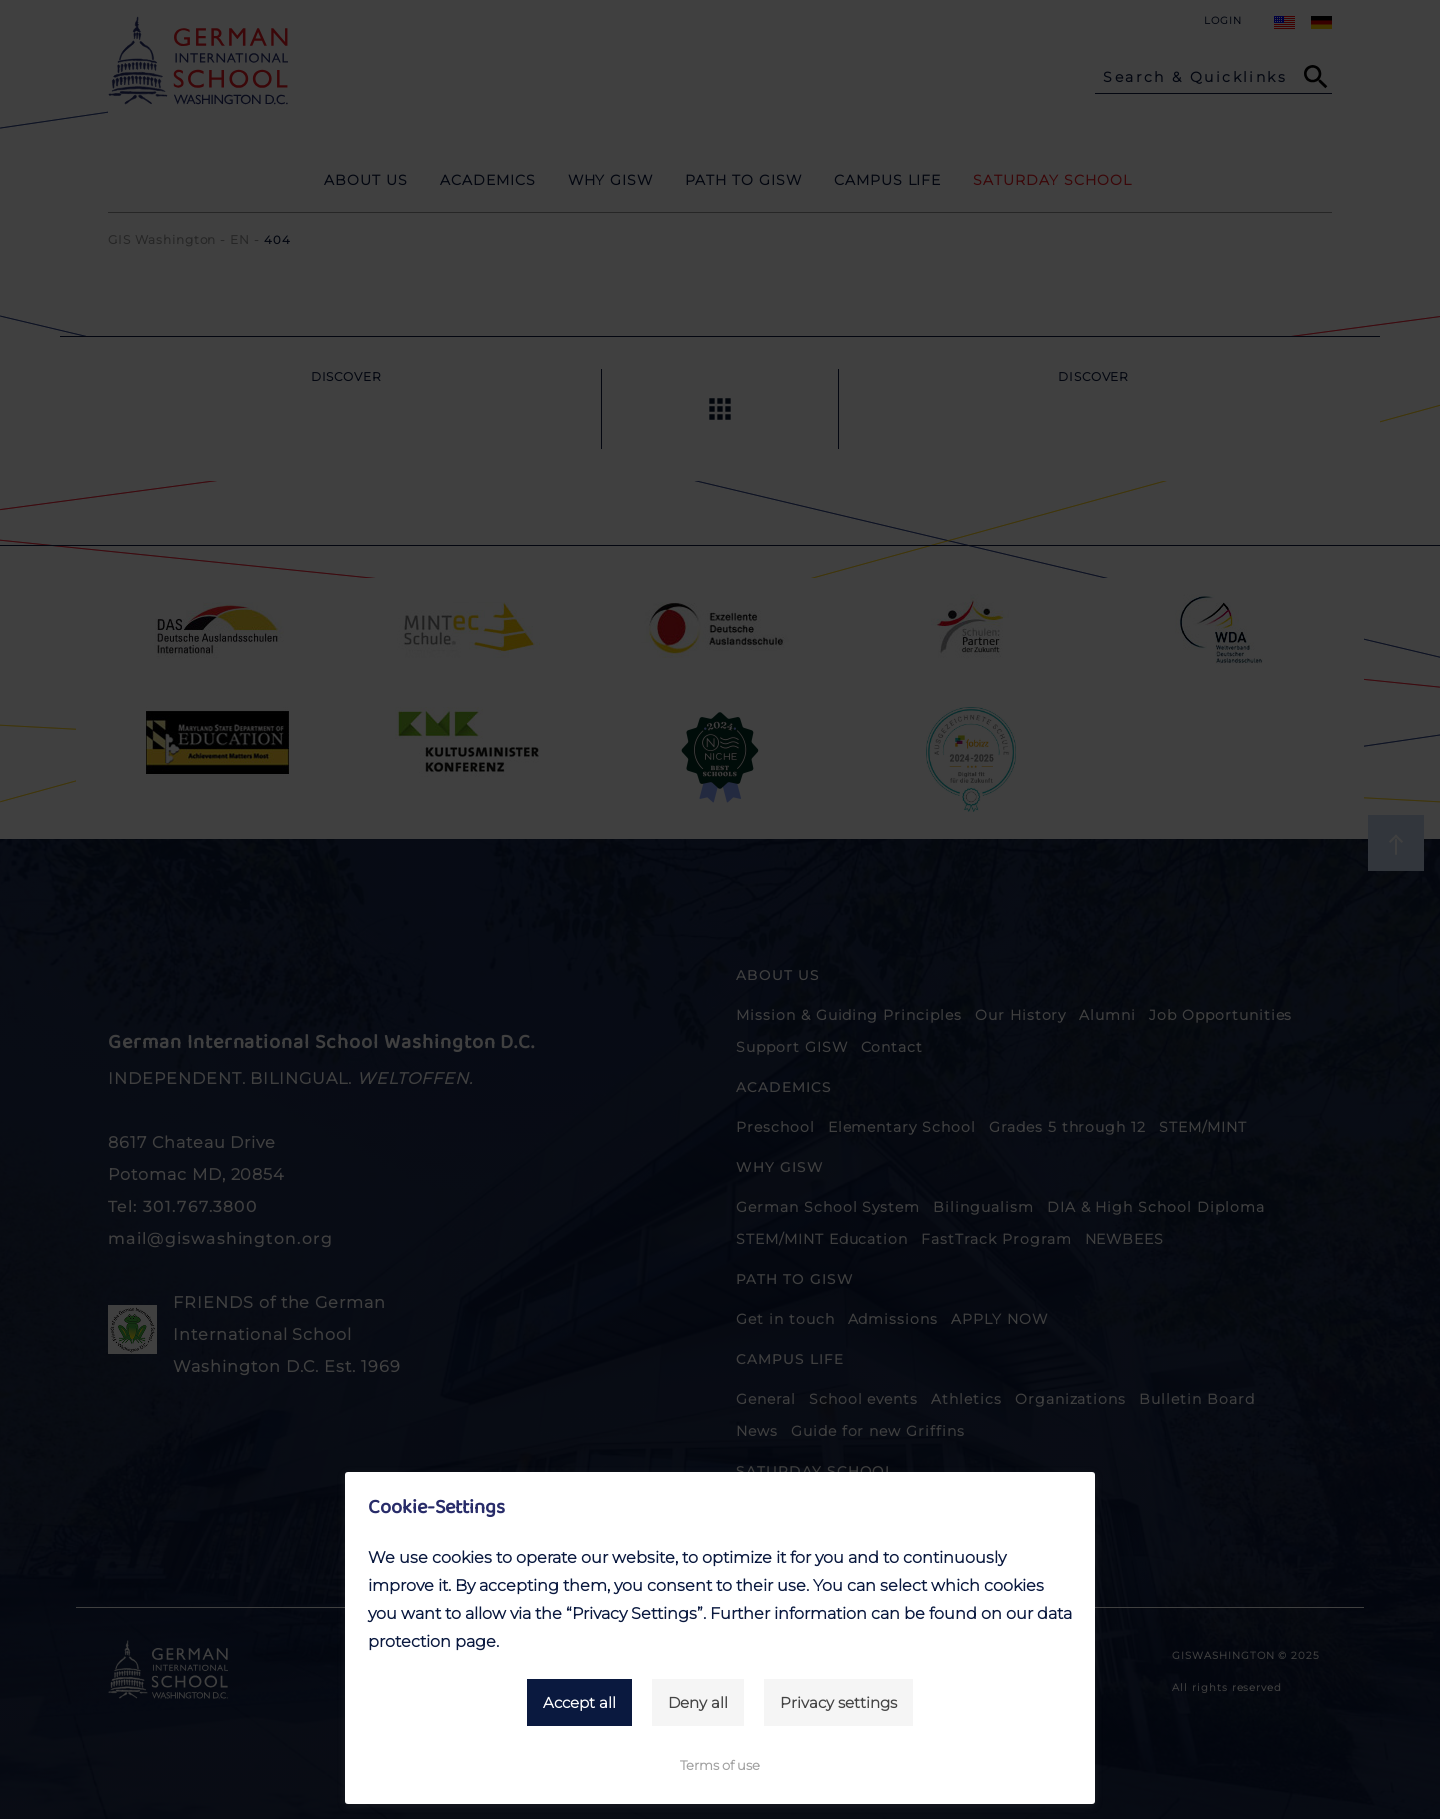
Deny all (698, 1702)
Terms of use (720, 1765)
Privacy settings (838, 1702)
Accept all (579, 1702)
